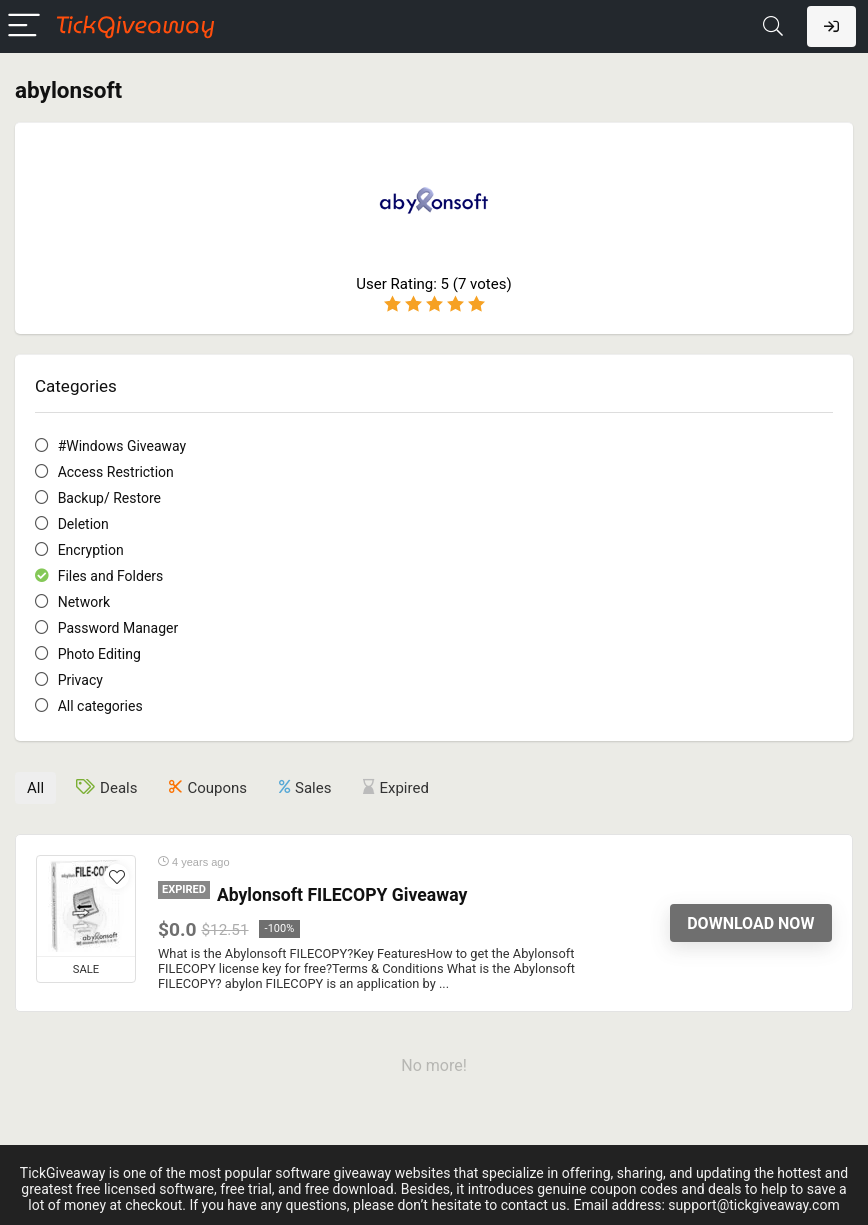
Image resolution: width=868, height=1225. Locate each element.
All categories (100, 706)
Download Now (750, 923)
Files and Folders (111, 576)
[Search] (773, 26)
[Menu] (24, 26)
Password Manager (118, 628)
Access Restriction (116, 472)
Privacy (80, 680)
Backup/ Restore (109, 498)
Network (84, 602)
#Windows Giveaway (122, 446)
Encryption (91, 550)
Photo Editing (99, 654)
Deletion (83, 524)
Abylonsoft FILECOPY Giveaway (342, 895)
